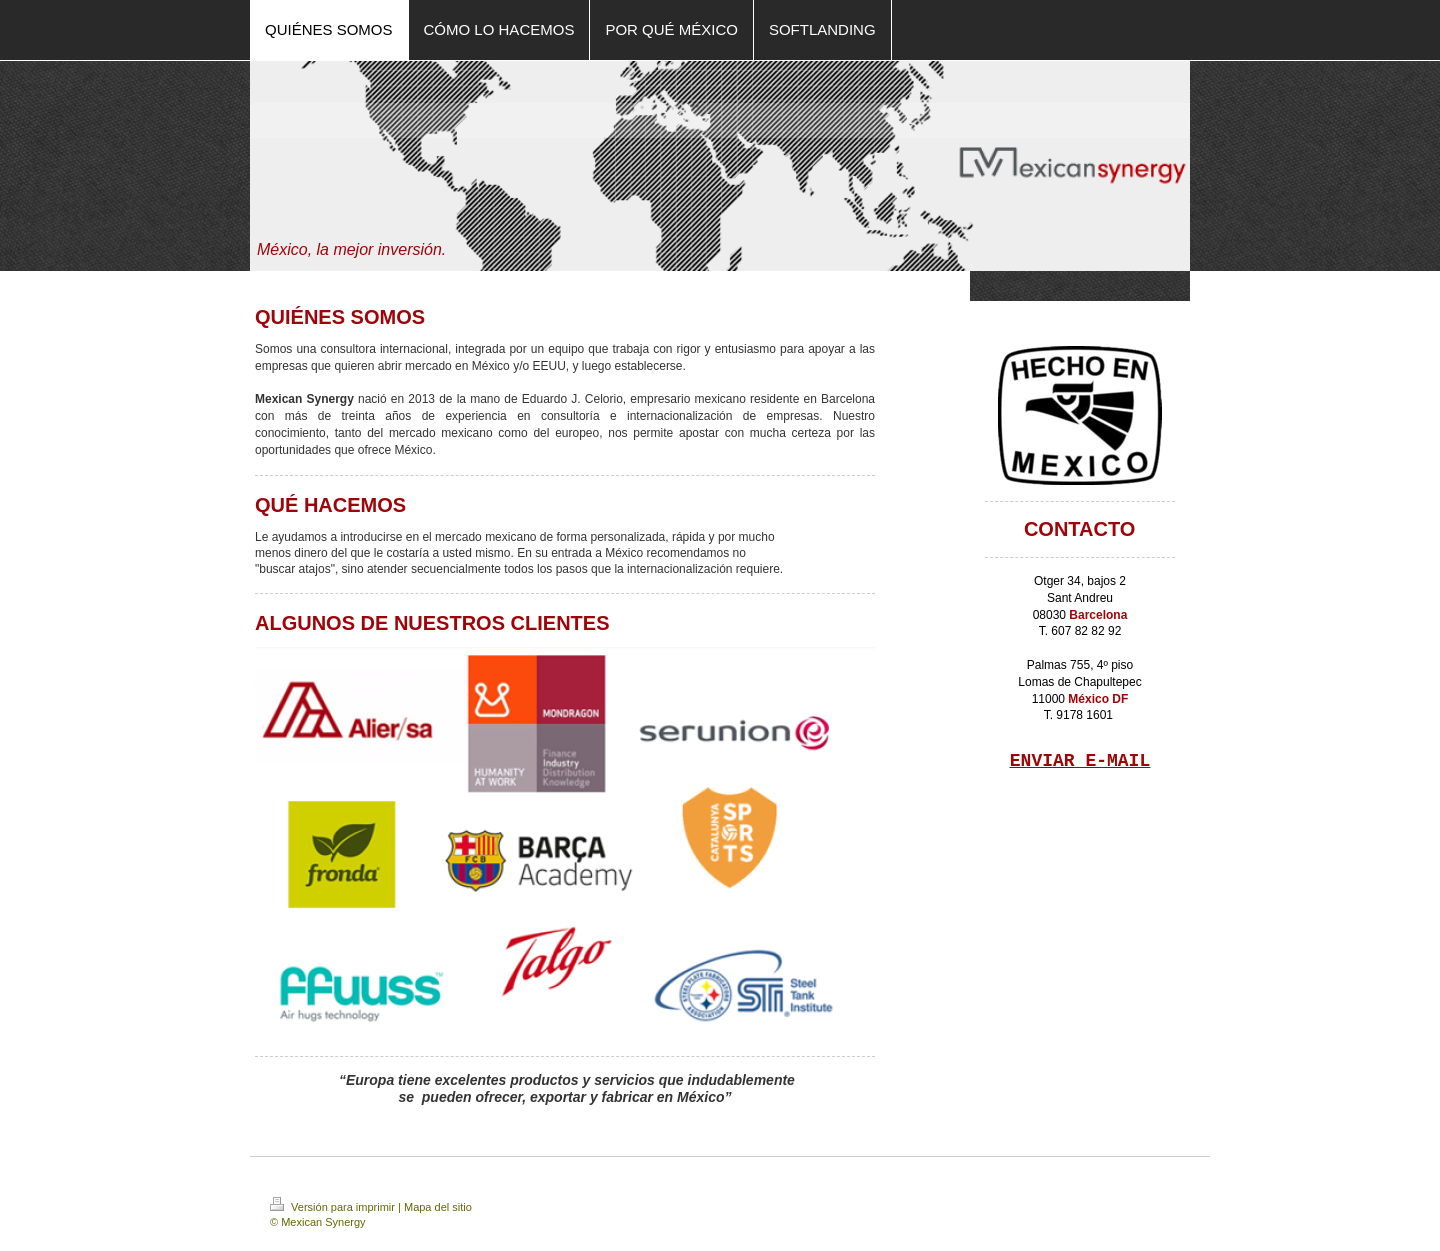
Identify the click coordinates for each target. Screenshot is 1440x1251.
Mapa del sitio (438, 1207)
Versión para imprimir (334, 1207)
